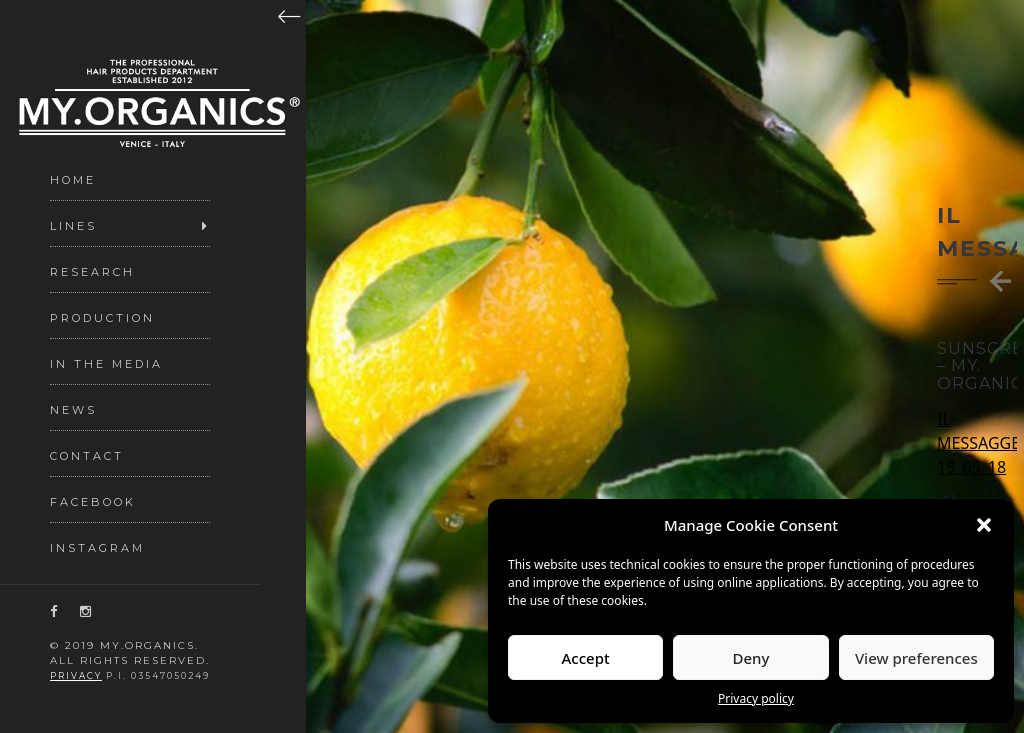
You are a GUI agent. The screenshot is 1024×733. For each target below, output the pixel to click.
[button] (984, 525)
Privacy (76, 676)
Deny (751, 658)
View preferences (916, 658)
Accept (586, 658)
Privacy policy (756, 698)
